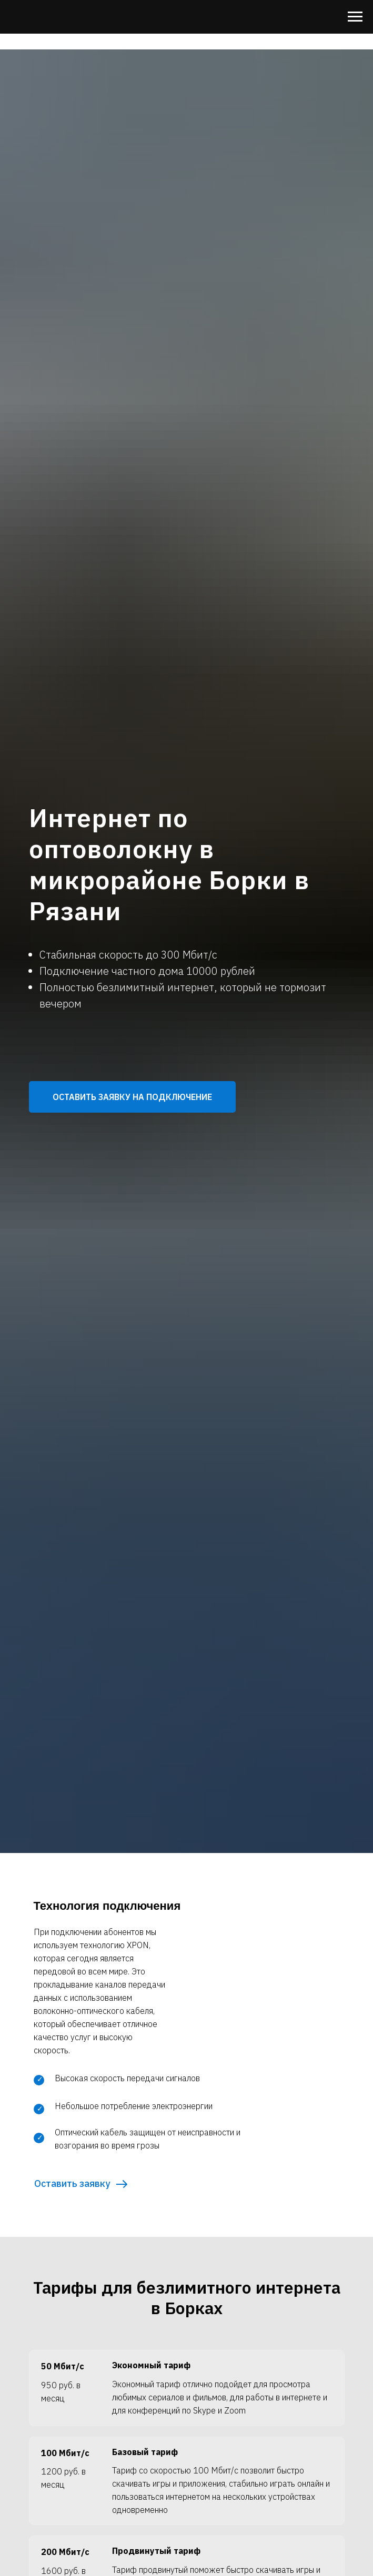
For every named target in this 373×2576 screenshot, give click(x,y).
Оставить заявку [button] (72, 2183)
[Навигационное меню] (355, 17)
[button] (132, 1097)
